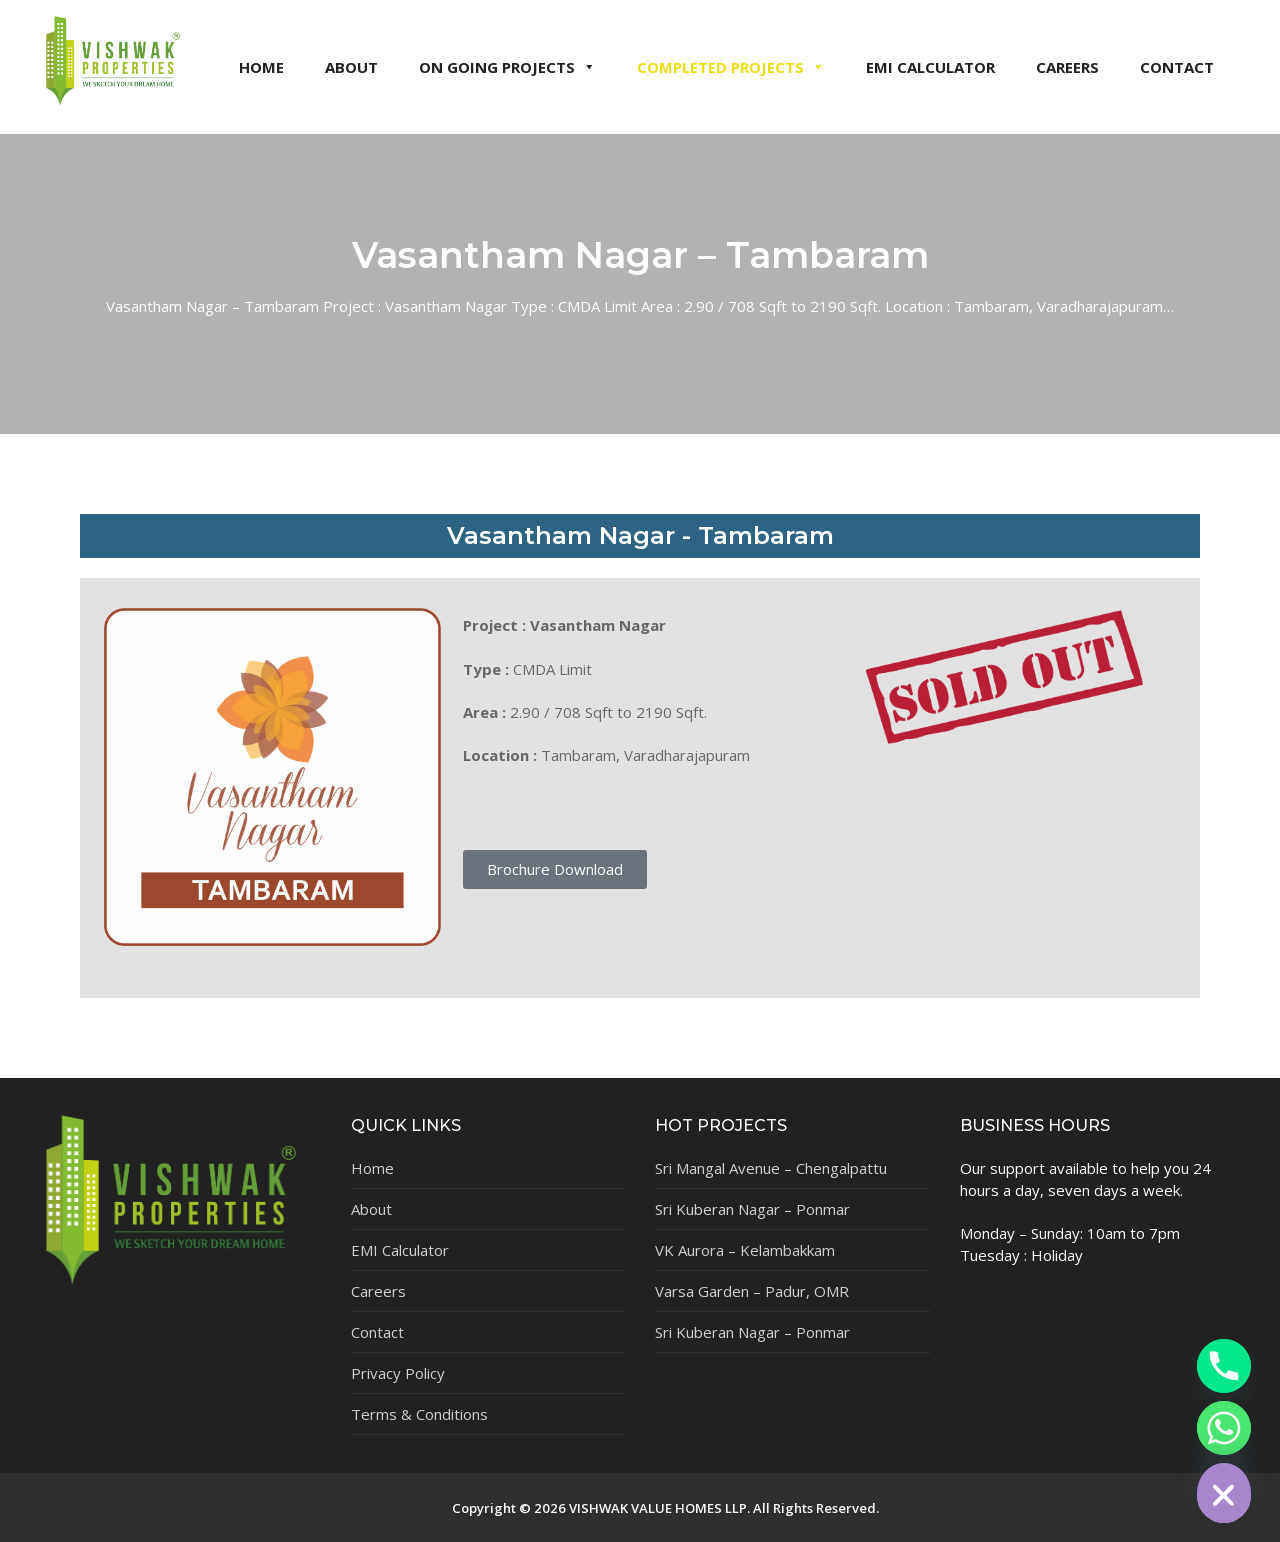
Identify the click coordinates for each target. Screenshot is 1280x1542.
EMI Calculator (400, 1250)
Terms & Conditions (419, 1414)
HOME (261, 67)
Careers (378, 1291)
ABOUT (351, 67)
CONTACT (1177, 67)
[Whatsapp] (1224, 1428)
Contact (377, 1332)
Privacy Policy (398, 1373)
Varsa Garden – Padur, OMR (752, 1291)
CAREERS (1067, 67)
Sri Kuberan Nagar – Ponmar (752, 1209)
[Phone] (1224, 1366)
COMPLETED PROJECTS (731, 67)
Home (372, 1168)
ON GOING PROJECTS (507, 67)
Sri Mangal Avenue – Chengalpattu (771, 1168)
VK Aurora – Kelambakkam (745, 1250)
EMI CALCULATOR (930, 67)
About (371, 1209)
